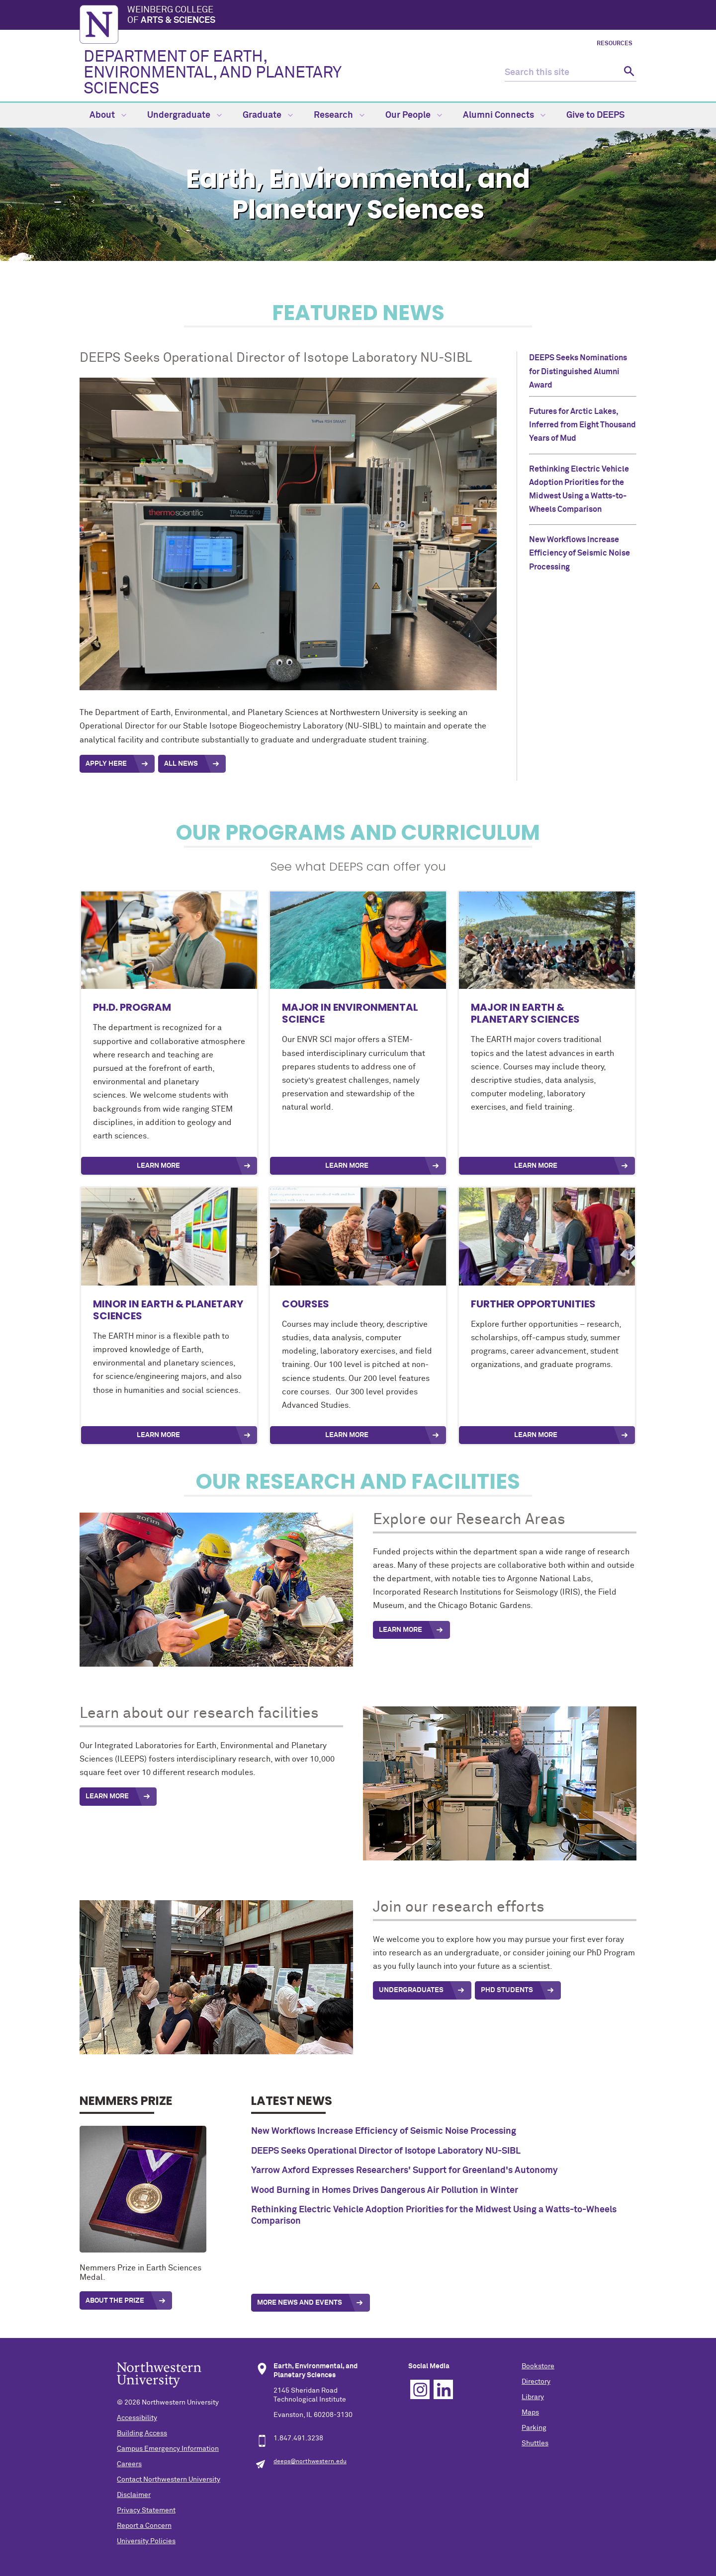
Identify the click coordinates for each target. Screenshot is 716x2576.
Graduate (268, 115)
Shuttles (535, 2443)
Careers (129, 2464)
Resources (614, 44)
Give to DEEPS (595, 115)
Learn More (158, 1165)
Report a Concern (144, 2525)
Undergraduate (184, 115)
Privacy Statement (146, 2510)
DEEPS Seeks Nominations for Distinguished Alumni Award (578, 371)
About (108, 115)
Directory (536, 2381)
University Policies (146, 2541)
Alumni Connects (504, 115)
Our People (413, 115)
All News (181, 763)
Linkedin (443, 2389)
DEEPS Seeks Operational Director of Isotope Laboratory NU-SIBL (386, 2151)
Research (339, 115)
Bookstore (538, 2366)
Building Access (142, 2433)
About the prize (115, 2300)
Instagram (420, 2389)
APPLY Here (106, 763)
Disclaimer (134, 2495)
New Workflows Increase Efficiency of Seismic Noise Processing (579, 553)
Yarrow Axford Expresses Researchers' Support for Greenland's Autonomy (404, 2170)
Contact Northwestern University (168, 2479)
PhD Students (507, 1990)
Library (533, 2397)
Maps (530, 2412)
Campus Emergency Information (168, 2448)
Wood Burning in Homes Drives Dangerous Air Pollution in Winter (384, 2190)
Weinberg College (381, 15)
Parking (534, 2427)
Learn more (535, 1435)
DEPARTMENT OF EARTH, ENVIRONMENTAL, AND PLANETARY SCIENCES (212, 73)
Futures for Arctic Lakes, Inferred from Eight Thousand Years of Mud (582, 424)
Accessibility (137, 2418)
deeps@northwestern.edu (310, 2462)
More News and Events (299, 2302)
